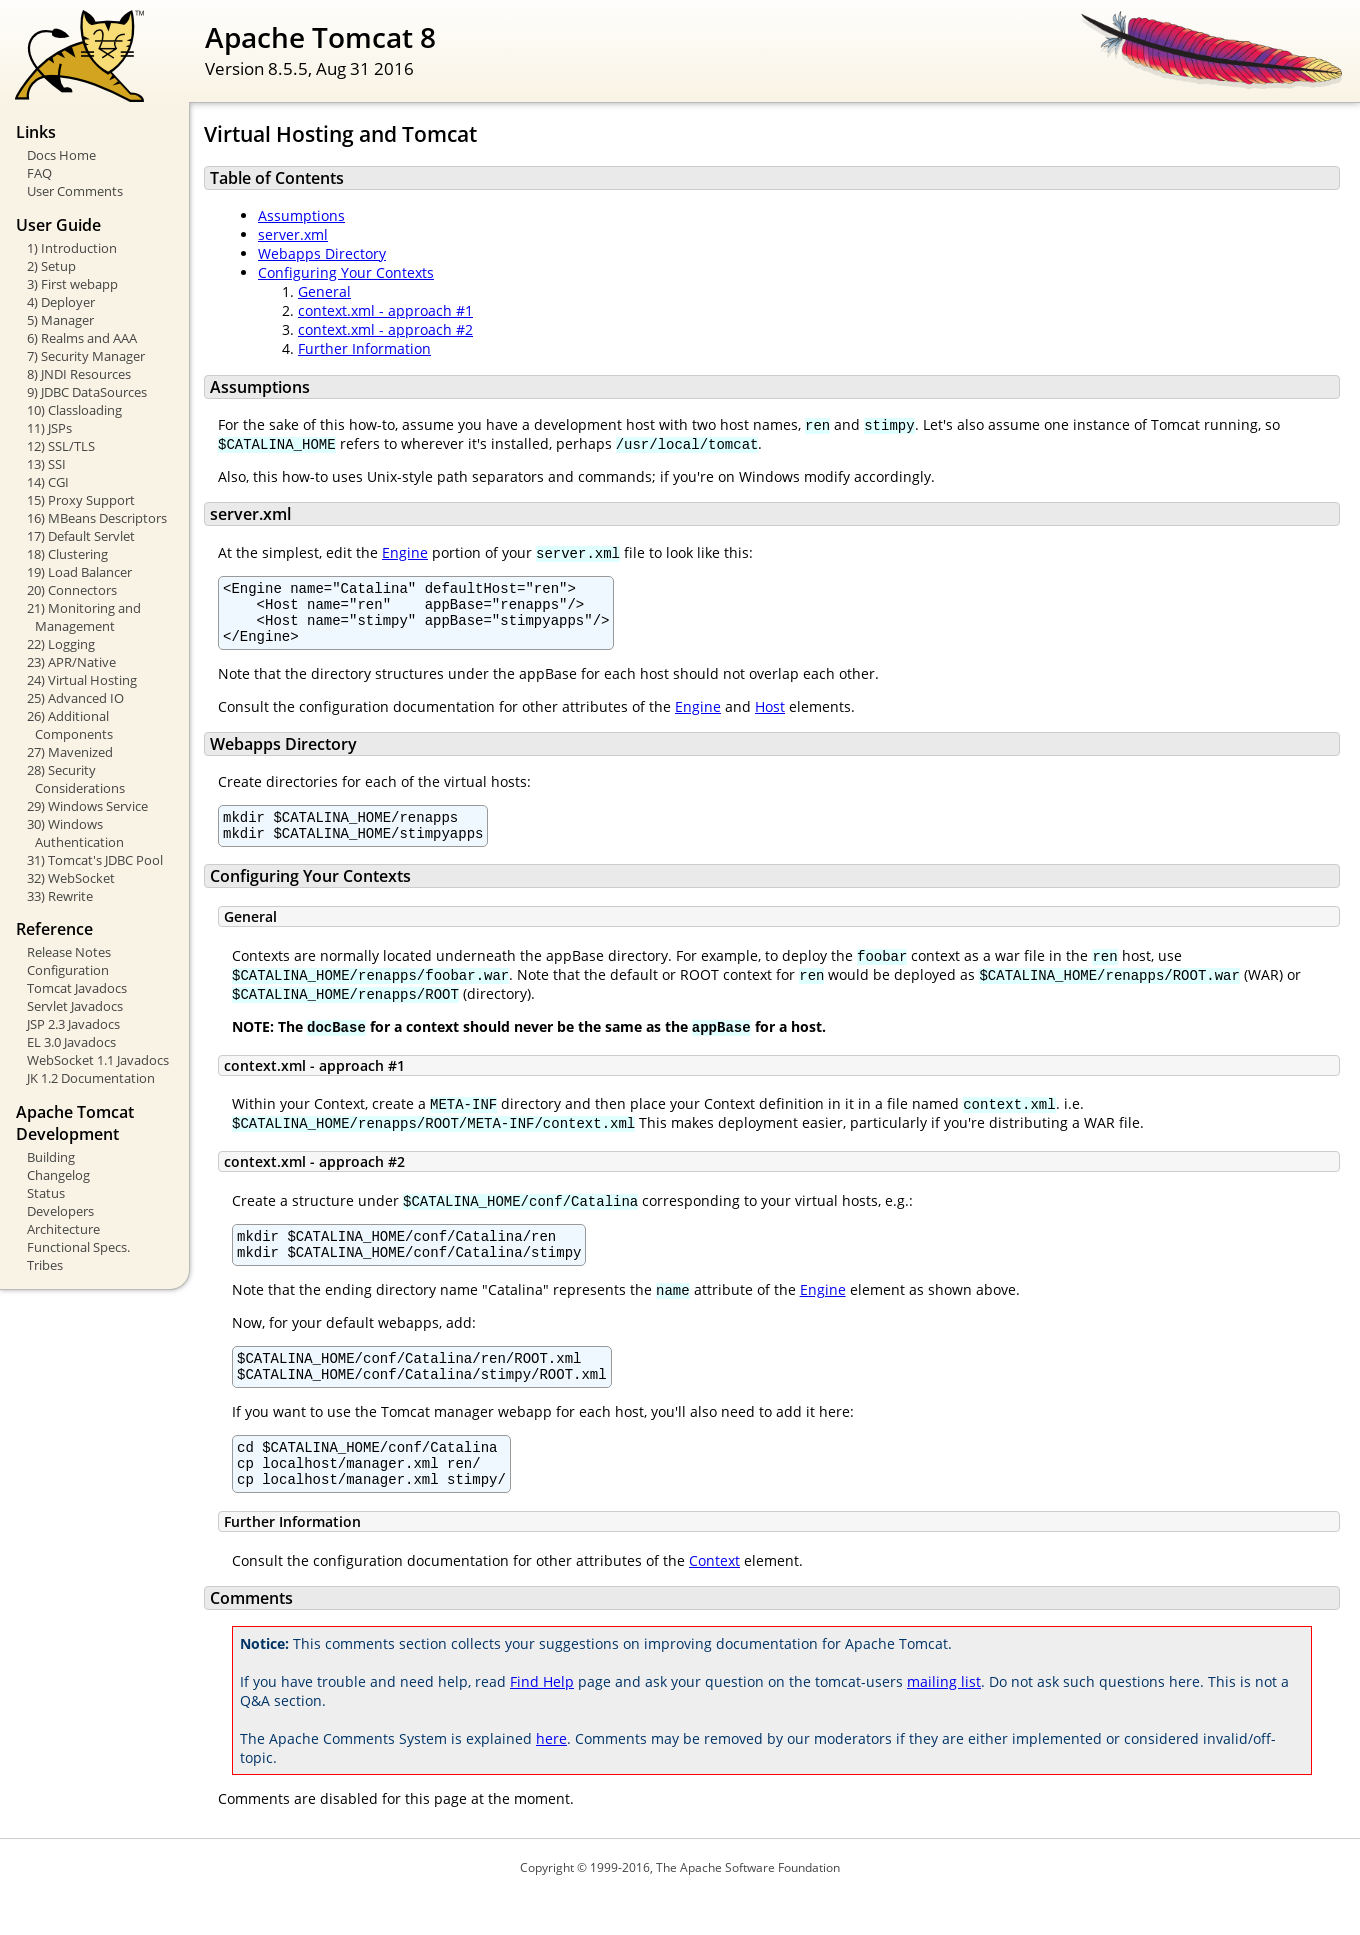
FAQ (39, 173)
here (551, 1777)
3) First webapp (72, 284)
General (324, 291)
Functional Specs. (78, 1247)
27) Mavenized (70, 752)
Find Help (542, 1720)
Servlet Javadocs (75, 1006)
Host (770, 718)
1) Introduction (72, 248)
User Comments (75, 191)
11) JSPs (49, 428)
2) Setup (51, 266)
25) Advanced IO (75, 698)
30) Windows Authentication (75, 833)
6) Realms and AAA (82, 338)
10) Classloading (74, 410)
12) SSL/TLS (61, 446)
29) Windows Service (87, 806)
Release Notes (69, 952)
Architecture (63, 1229)
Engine (405, 552)
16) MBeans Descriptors (97, 518)
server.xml (293, 234)
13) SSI (46, 464)
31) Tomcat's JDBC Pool (95, 860)
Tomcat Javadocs (77, 988)
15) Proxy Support (81, 500)
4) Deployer (61, 302)
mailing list (944, 1720)
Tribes (45, 1265)
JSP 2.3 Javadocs (73, 1024)
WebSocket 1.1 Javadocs (98, 1060)
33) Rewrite (60, 896)
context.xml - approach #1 (385, 310)
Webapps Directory (322, 253)
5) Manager (60, 320)
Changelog (58, 1175)
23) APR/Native (71, 662)
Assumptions (301, 215)
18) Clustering (67, 554)
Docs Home (61, 155)
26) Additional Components (70, 725)
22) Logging (61, 644)
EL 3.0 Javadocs (71, 1042)
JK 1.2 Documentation (91, 1078)
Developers (60, 1211)
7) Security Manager (86, 356)
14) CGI (48, 482)
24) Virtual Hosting (82, 680)
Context (714, 1599)
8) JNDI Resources (79, 374)
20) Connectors (72, 590)
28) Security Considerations (76, 779)
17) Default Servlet (81, 536)
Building (51, 1157)
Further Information (364, 348)
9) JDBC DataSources (87, 392)
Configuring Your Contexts (346, 272)
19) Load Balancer (79, 572)
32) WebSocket (71, 878)
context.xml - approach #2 (385, 329)
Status (46, 1193)
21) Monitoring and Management (84, 617)
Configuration (68, 970)
